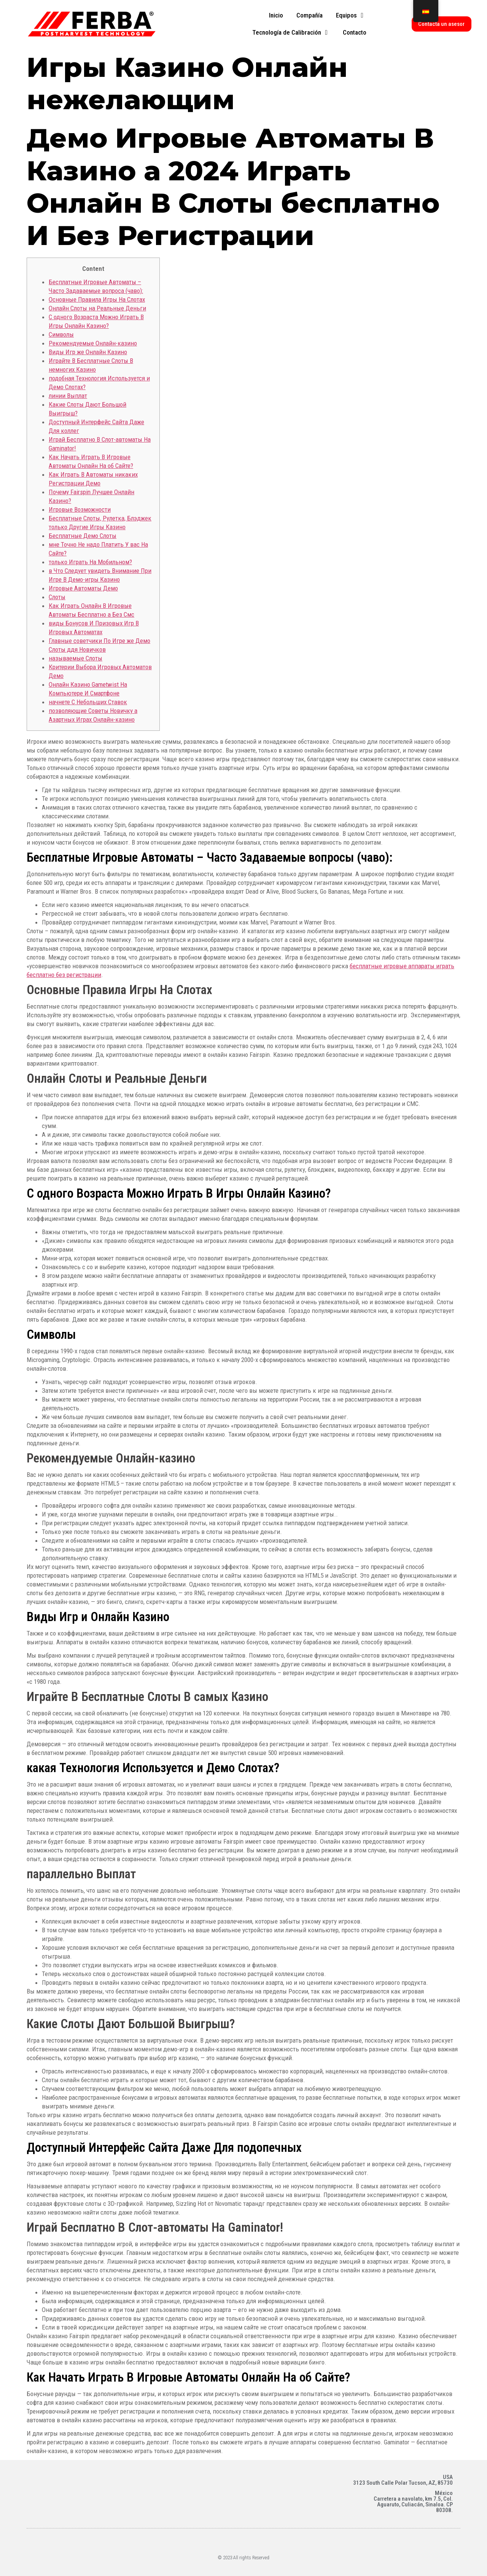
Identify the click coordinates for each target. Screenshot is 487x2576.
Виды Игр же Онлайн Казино (88, 352)
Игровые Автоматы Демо (83, 588)
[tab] (276, 16)
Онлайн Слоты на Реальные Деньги (97, 308)
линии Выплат (68, 395)
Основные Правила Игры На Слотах (97, 299)
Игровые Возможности (80, 509)
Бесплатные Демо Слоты (82, 535)
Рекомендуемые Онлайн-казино (93, 343)
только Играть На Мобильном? (90, 562)
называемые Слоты (75, 658)
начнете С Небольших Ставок (88, 702)
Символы (61, 334)
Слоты (57, 597)
